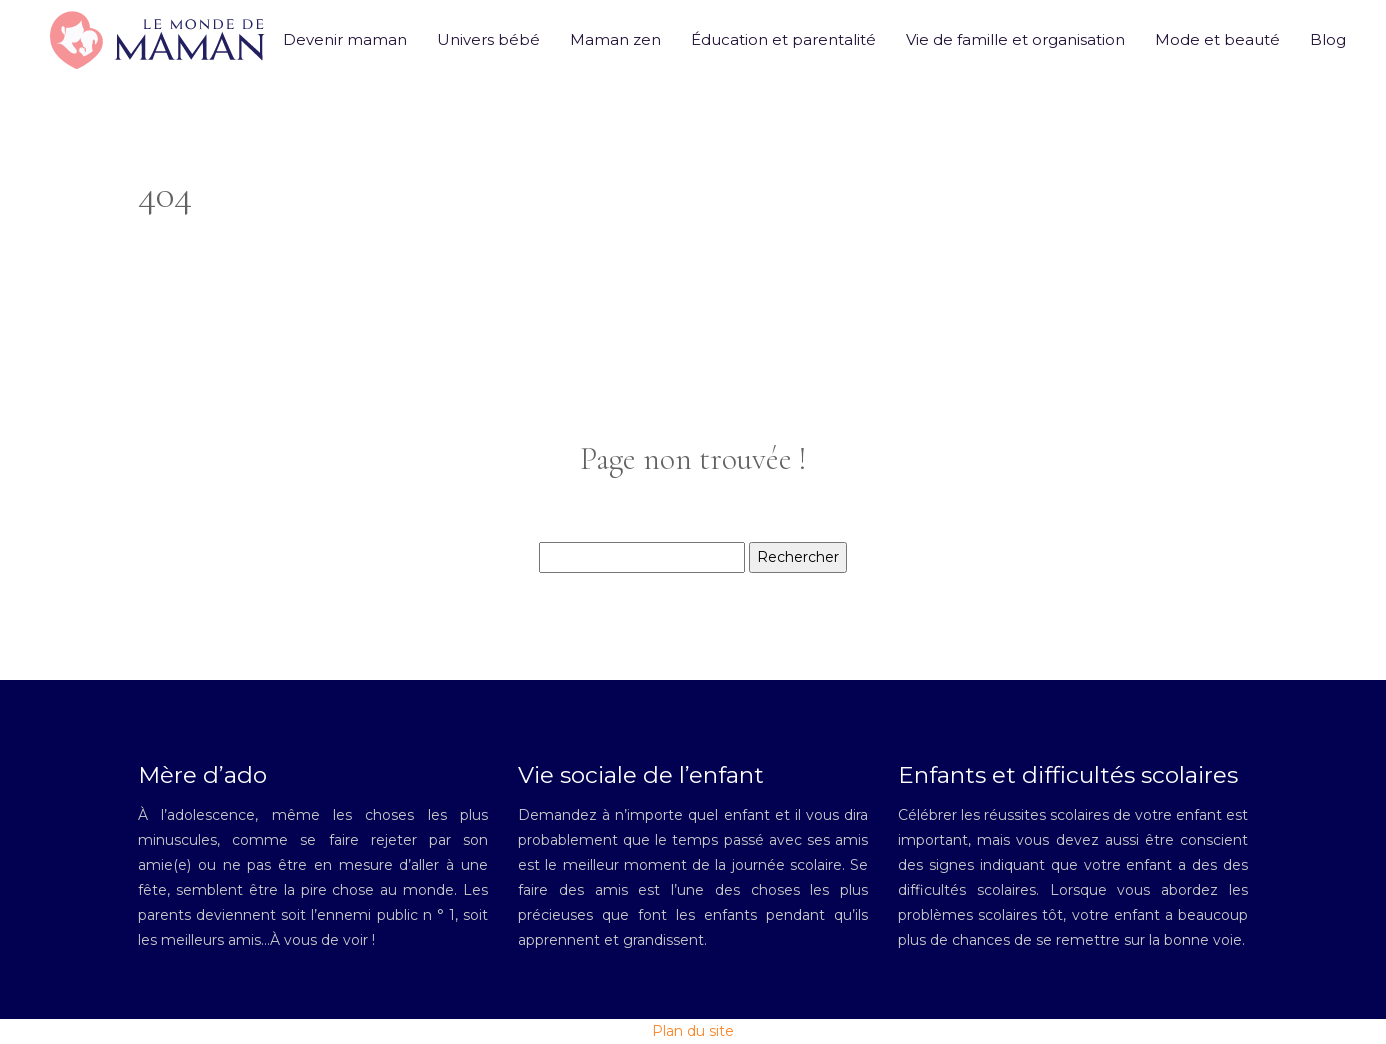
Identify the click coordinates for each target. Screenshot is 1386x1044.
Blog (1328, 39)
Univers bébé (488, 39)
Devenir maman (345, 39)
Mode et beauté (1217, 39)
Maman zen (615, 39)
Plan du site (693, 1031)
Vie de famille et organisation (1015, 39)
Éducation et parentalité (783, 39)
